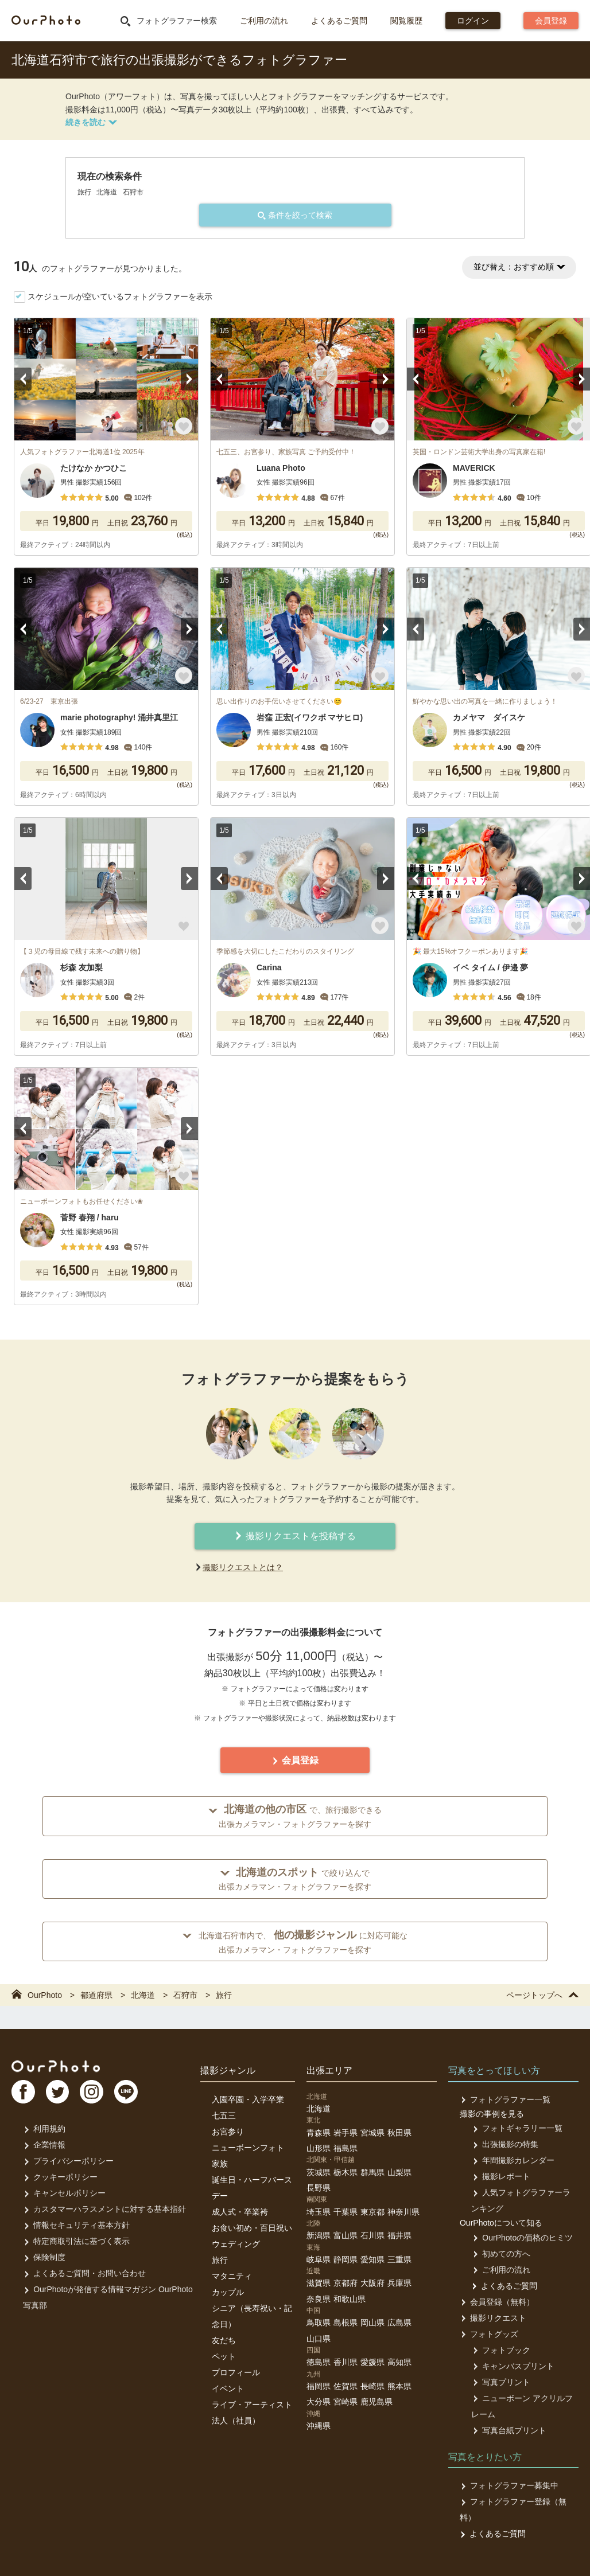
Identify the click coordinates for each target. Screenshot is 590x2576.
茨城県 (318, 2172)
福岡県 (318, 2386)
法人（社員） (236, 2420)
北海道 (318, 2108)
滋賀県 (318, 2283)
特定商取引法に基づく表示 (76, 2241)
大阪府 (372, 2283)
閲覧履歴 (406, 20)
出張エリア (329, 2070)
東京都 (372, 2211)
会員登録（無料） (497, 2301)
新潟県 (318, 2235)
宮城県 (372, 2132)
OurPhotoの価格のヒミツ (521, 2237)
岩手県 (345, 2132)
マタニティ (232, 2276)
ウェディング (236, 2244)
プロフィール (236, 2372)
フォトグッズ (489, 2334)
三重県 (399, 2259)
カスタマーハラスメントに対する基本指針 (104, 2209)
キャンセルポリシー (64, 2193)
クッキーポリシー (60, 2176)
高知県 (399, 2362)
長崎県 (372, 2386)
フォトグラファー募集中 (509, 2485)
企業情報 (44, 2144)
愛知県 (372, 2259)
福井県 (399, 2235)
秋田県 (399, 2132)
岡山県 (372, 2322)
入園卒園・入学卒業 (248, 2099)
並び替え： (519, 266)
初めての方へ (500, 2253)
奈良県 (318, 2299)
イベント (228, 2388)
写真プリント (500, 2382)
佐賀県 (345, 2386)
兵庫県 (399, 2283)
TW (59, 2093)
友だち (224, 2340)
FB (23, 2093)
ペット (224, 2356)
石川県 (372, 2235)
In (95, 2093)
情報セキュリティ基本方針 (76, 2225)
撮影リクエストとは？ (243, 1567)
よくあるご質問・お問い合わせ (84, 2273)
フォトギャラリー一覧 (516, 2128)
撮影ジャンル (227, 2070)
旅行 (220, 2260)
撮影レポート (500, 2176)
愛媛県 (372, 2362)
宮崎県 (345, 2401)
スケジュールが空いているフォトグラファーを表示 (120, 296)
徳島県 (318, 2362)
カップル (228, 2292)
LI (130, 2093)
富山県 (345, 2235)
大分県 (318, 2401)
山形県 (318, 2148)
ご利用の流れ (264, 20)
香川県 (345, 2362)
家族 (220, 2163)
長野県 (318, 2187)
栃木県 (345, 2172)
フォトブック (500, 2350)
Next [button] (189, 379)
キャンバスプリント (512, 2366)
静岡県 (345, 2259)
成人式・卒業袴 (240, 2211)
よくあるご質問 (339, 20)
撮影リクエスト (493, 2318)
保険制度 (44, 2257)
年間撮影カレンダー (512, 2160)
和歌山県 (349, 2299)
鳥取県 (318, 2322)
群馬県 (372, 2172)
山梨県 (399, 2172)
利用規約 (44, 2128)
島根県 (345, 2322)
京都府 (345, 2283)
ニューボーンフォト (248, 2147)
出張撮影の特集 (504, 2144)
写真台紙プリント (508, 2430)
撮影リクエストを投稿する (295, 1536)
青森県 (318, 2132)
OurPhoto (57, 2066)
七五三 (224, 2115)
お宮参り (228, 2131)
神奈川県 (403, 2211)
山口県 (318, 2338)
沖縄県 (318, 2425)
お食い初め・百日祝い (252, 2227)
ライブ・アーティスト (252, 2404)
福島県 (345, 2148)
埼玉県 (318, 2211)
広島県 (399, 2322)
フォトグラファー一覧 (505, 2099)
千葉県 (345, 2211)
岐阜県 (318, 2259)
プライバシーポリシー (68, 2160)
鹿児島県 (376, 2401)
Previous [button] (23, 379)
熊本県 (399, 2386)
